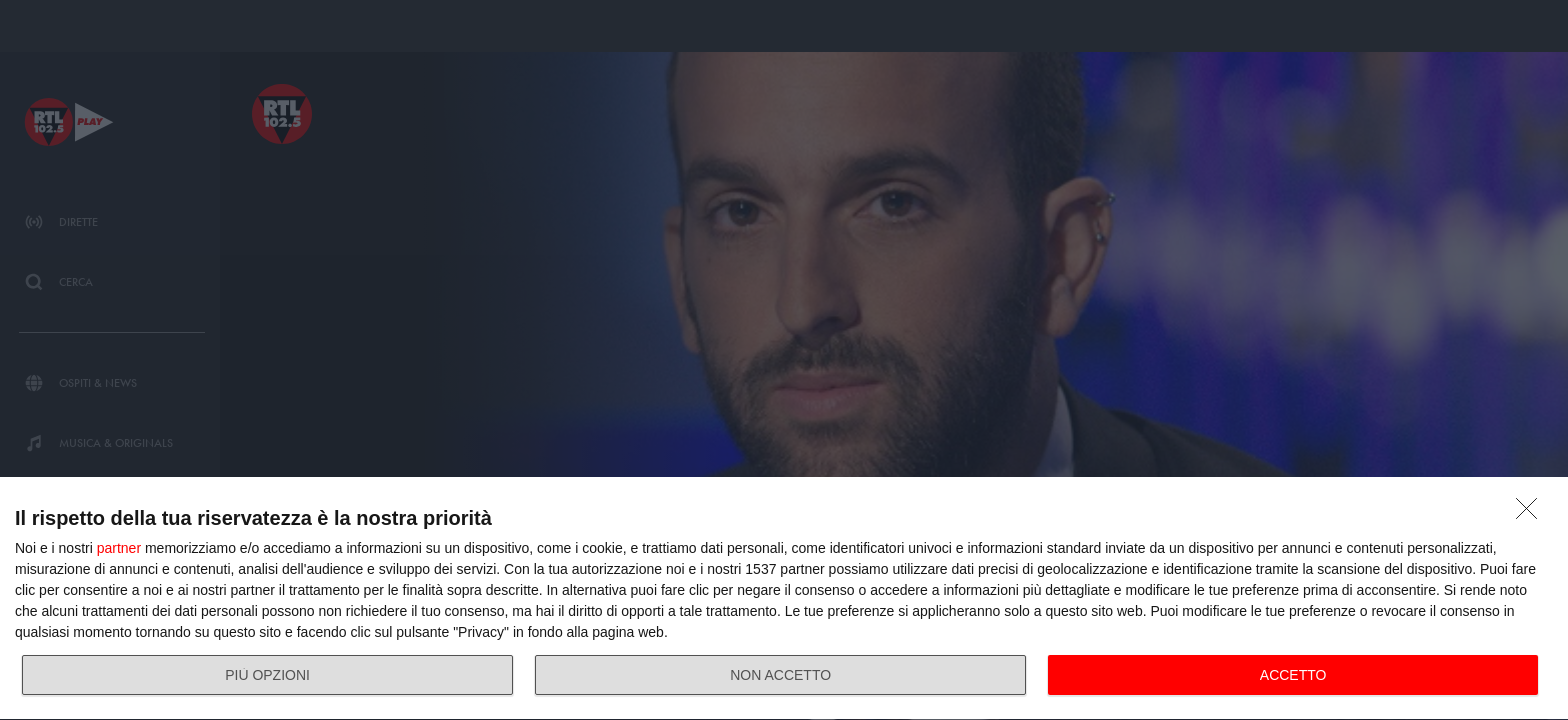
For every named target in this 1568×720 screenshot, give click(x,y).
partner (119, 548)
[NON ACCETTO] (1532, 514)
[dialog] (784, 599)
